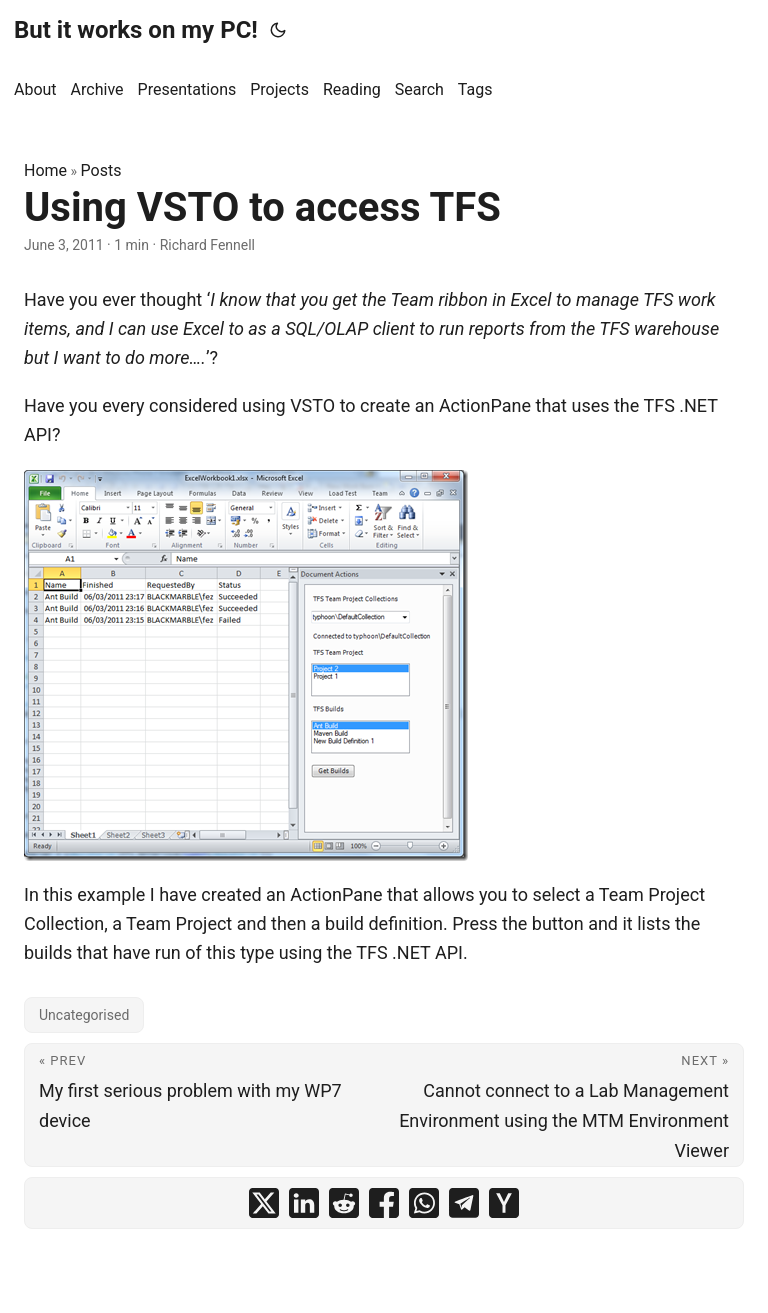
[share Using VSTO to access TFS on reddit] (344, 1203)
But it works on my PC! (136, 30)
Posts (101, 170)
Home (45, 170)
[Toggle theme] (278, 30)
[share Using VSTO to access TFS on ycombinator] (504, 1203)
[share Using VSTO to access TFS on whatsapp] (424, 1203)
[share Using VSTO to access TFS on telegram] (464, 1203)
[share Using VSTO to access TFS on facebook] (384, 1203)
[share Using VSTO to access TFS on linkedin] (304, 1203)
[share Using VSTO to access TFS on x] (264, 1203)
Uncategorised (84, 1015)
